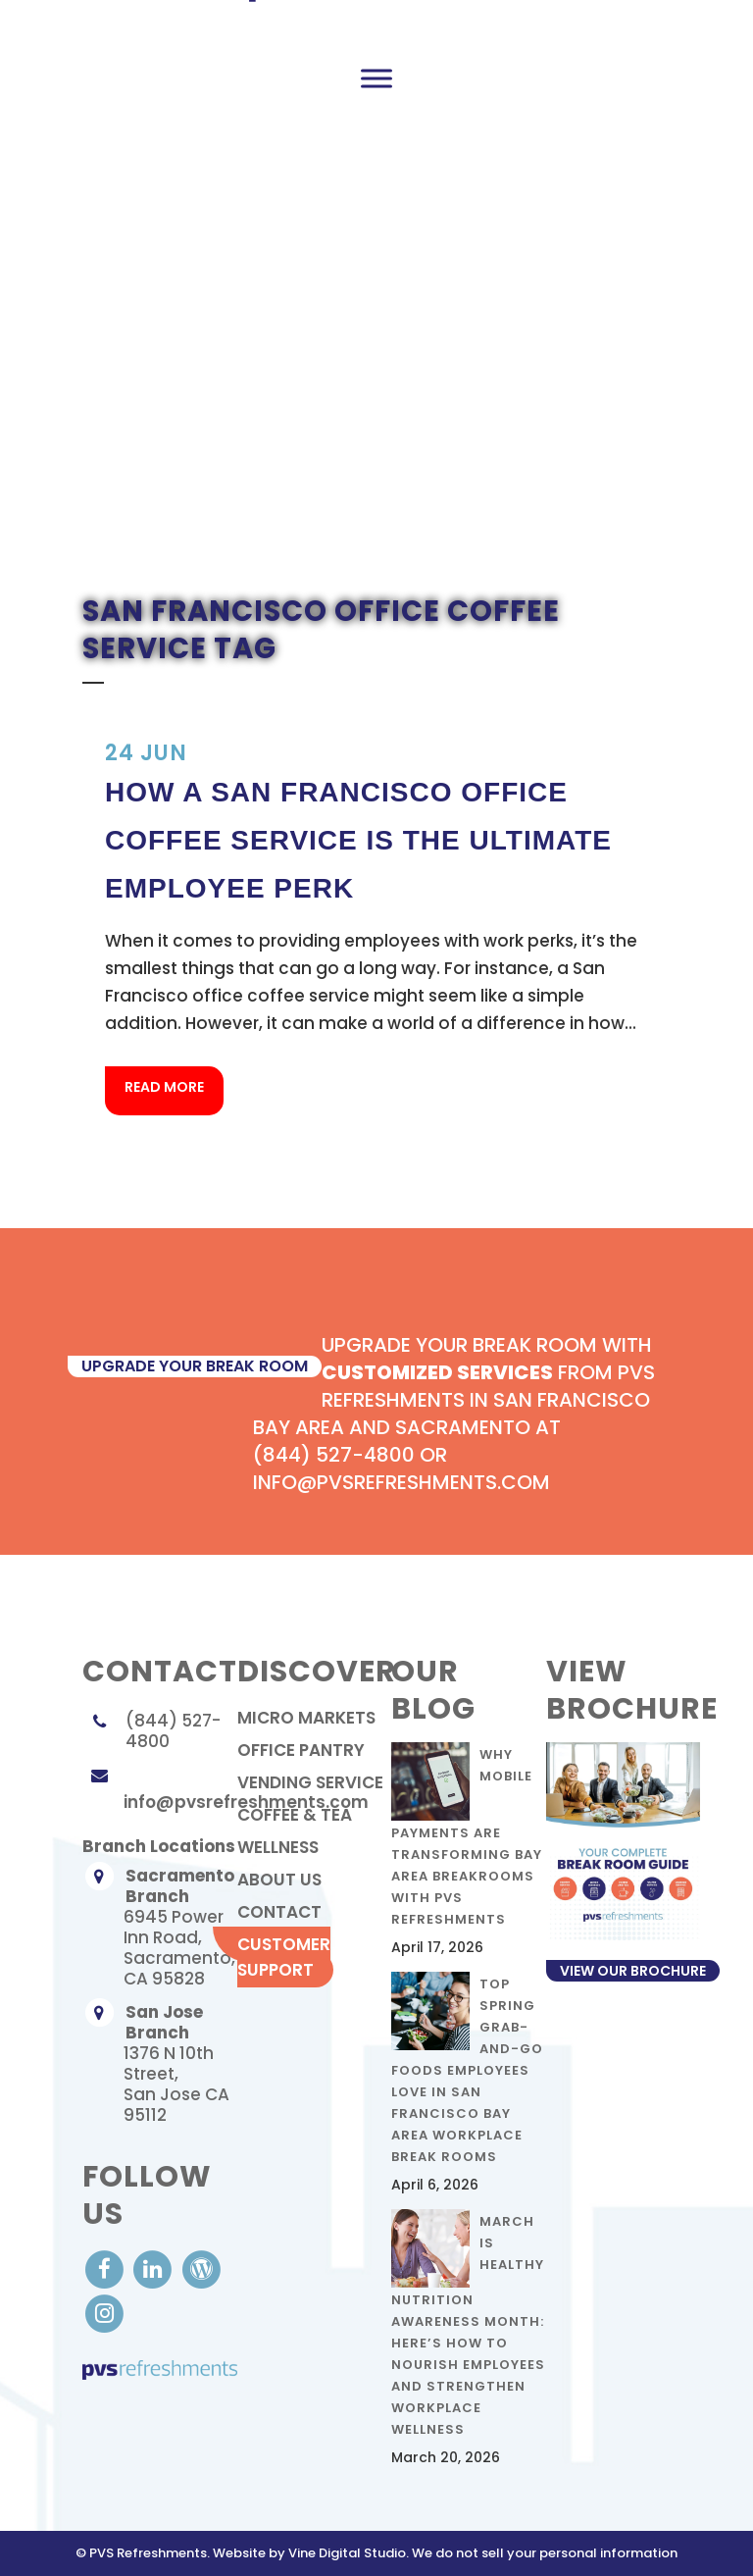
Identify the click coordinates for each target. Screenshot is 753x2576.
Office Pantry (301, 1750)
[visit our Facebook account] (106, 2268)
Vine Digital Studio (347, 2553)
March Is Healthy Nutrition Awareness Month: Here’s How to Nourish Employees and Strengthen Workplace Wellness (468, 2325)
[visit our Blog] (201, 2268)
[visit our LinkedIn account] (154, 2268)
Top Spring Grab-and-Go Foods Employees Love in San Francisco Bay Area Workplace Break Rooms (467, 2070)
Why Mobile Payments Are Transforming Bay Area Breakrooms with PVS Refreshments (466, 1837)
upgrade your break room (194, 1366)
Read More (164, 1087)
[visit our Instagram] (104, 2313)
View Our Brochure (633, 1971)
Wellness (278, 1847)
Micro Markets (306, 1717)
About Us (279, 1879)
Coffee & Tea (294, 1815)
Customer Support (283, 1957)
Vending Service (310, 1782)
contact (279, 1912)
